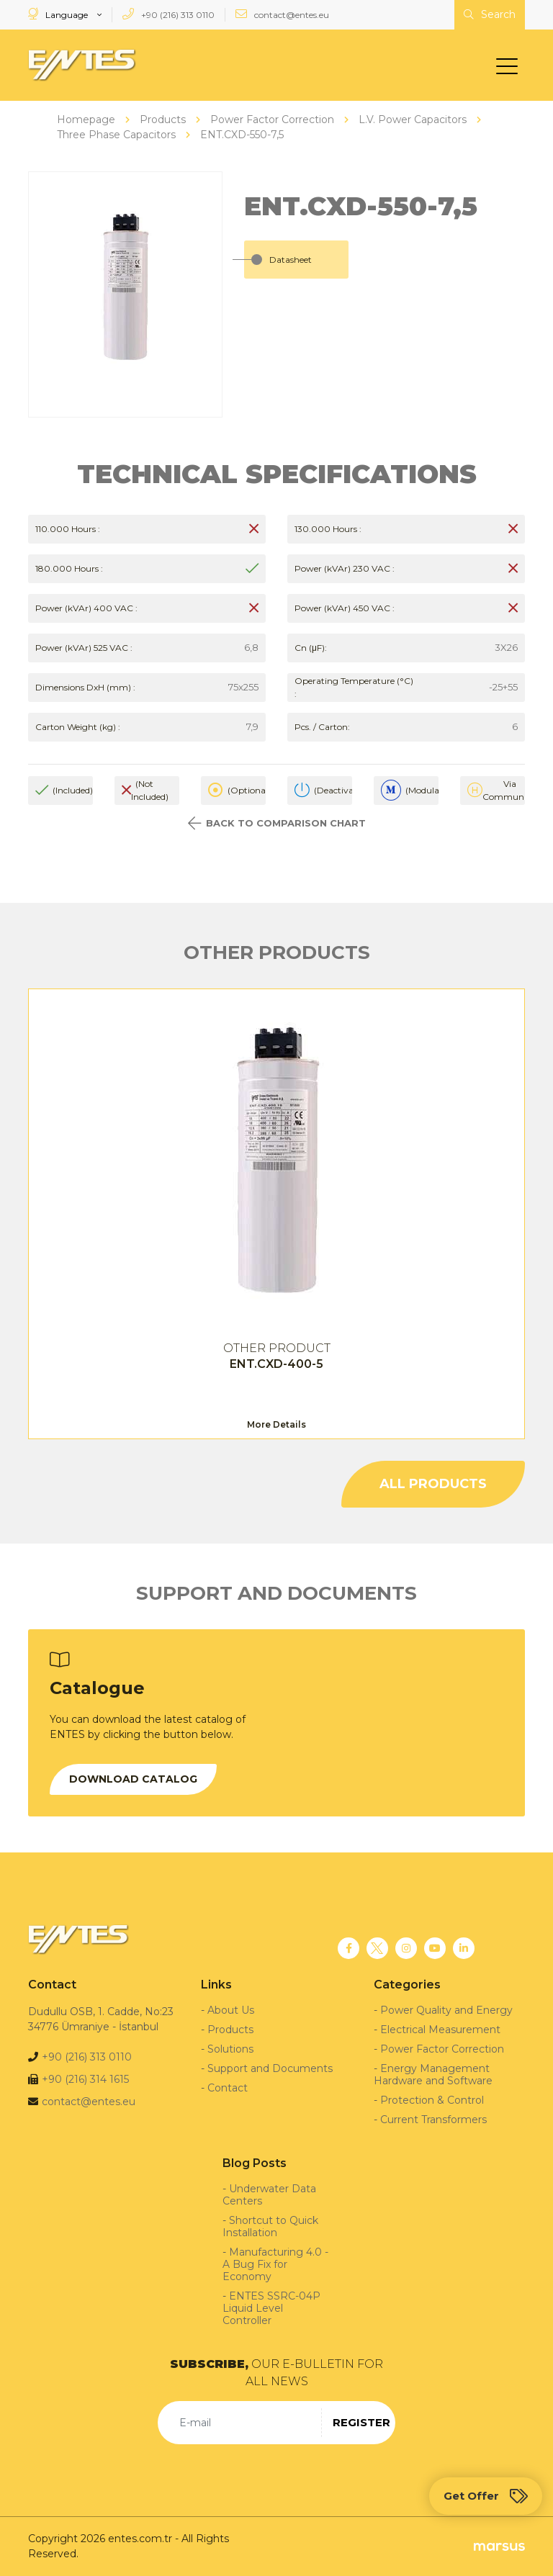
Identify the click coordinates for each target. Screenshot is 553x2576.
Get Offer (486, 2496)
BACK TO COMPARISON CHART (277, 823)
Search (490, 14)
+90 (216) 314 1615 (85, 2079)
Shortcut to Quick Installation (270, 2226)
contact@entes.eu (282, 14)
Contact (227, 2087)
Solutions (230, 2049)
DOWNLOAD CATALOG (133, 1779)
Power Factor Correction (442, 2049)
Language (59, 14)
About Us (230, 2010)
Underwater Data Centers (269, 2194)
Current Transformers (433, 2119)
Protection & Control (432, 2100)
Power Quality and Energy (446, 2010)
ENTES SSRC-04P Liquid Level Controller (271, 2308)
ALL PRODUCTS (433, 1484)
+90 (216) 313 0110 (168, 14)
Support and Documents (270, 2068)
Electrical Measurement (440, 2029)
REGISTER (361, 2422)
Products (230, 2029)
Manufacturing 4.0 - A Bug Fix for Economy (275, 2264)
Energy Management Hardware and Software (433, 2074)
